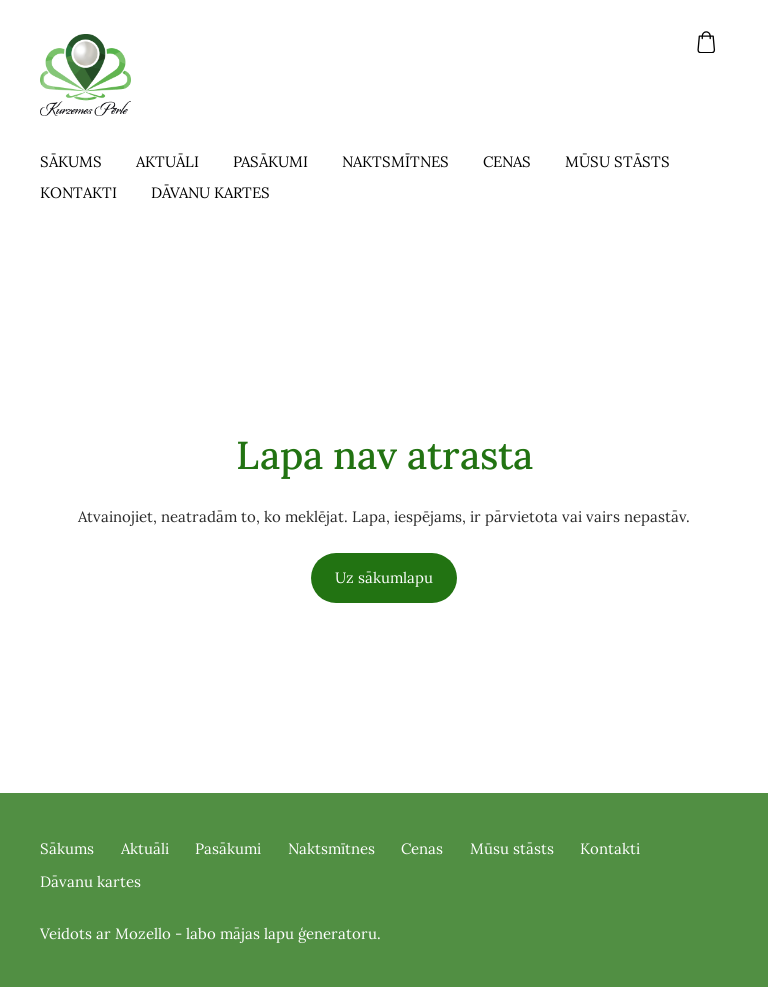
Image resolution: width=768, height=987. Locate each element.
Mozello (143, 933)
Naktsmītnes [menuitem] (395, 161)
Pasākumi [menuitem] (270, 161)
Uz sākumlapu (384, 577)
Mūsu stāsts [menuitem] (617, 161)
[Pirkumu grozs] (707, 42)
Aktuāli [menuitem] (167, 161)
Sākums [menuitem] (71, 161)
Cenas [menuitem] (507, 161)
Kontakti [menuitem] (78, 192)
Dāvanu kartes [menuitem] (210, 192)
